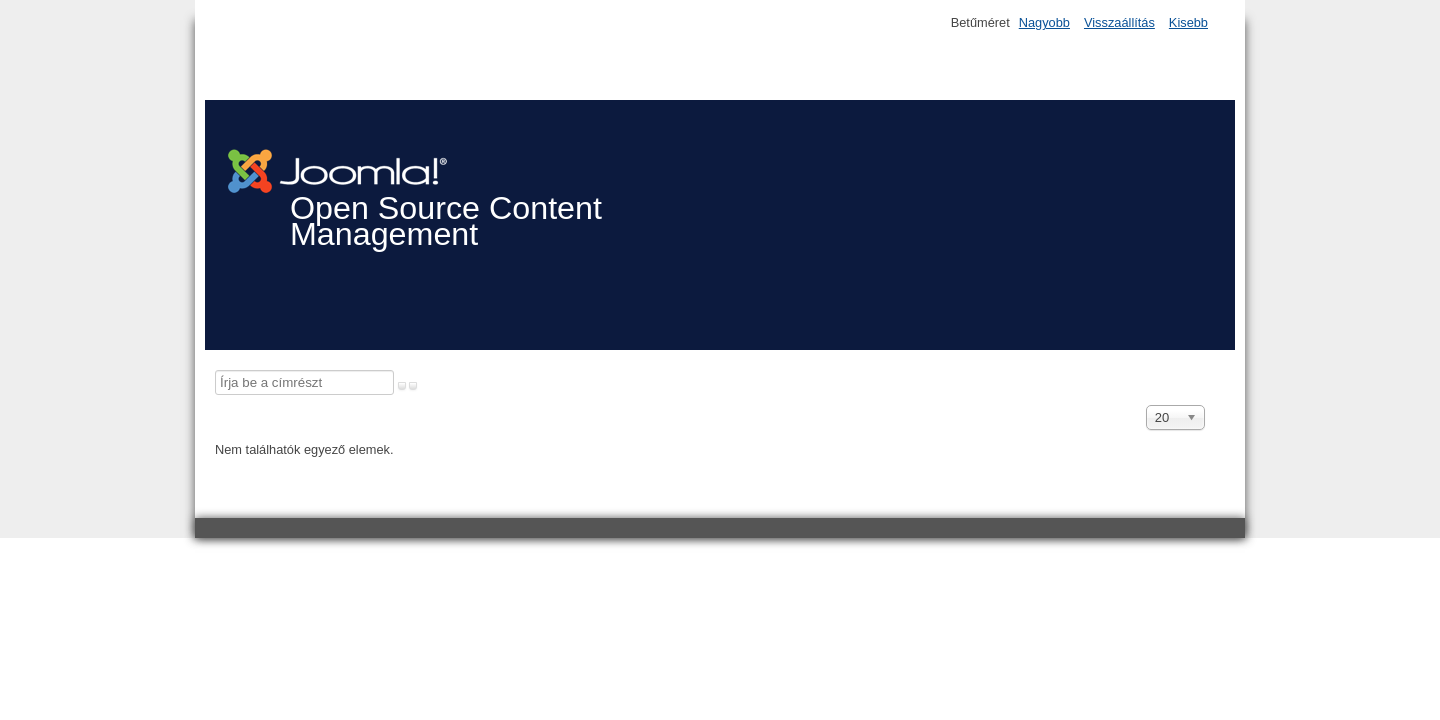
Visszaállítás (1119, 22)
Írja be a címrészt (215, 370)
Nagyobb (1044, 22)
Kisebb (1188, 22)
